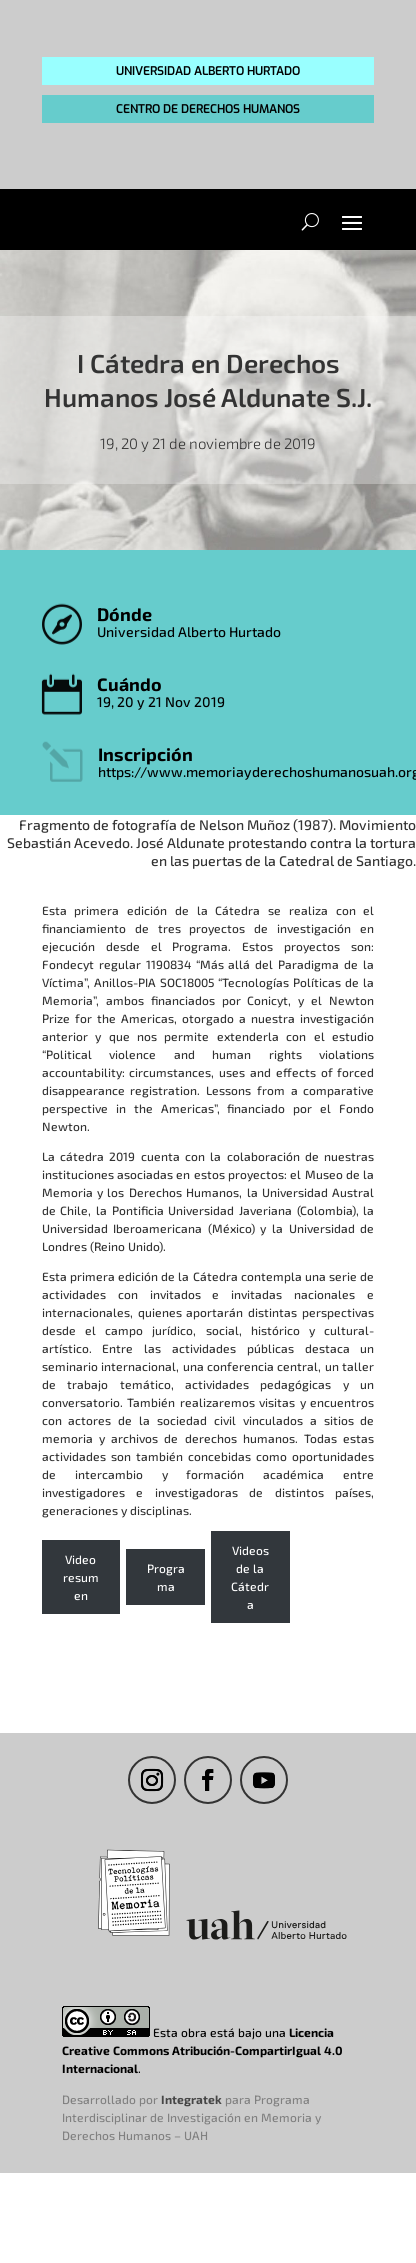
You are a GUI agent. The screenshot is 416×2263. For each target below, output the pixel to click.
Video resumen (81, 1577)
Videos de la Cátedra (250, 1577)
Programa (166, 1577)
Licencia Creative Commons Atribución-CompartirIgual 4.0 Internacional (202, 2050)
